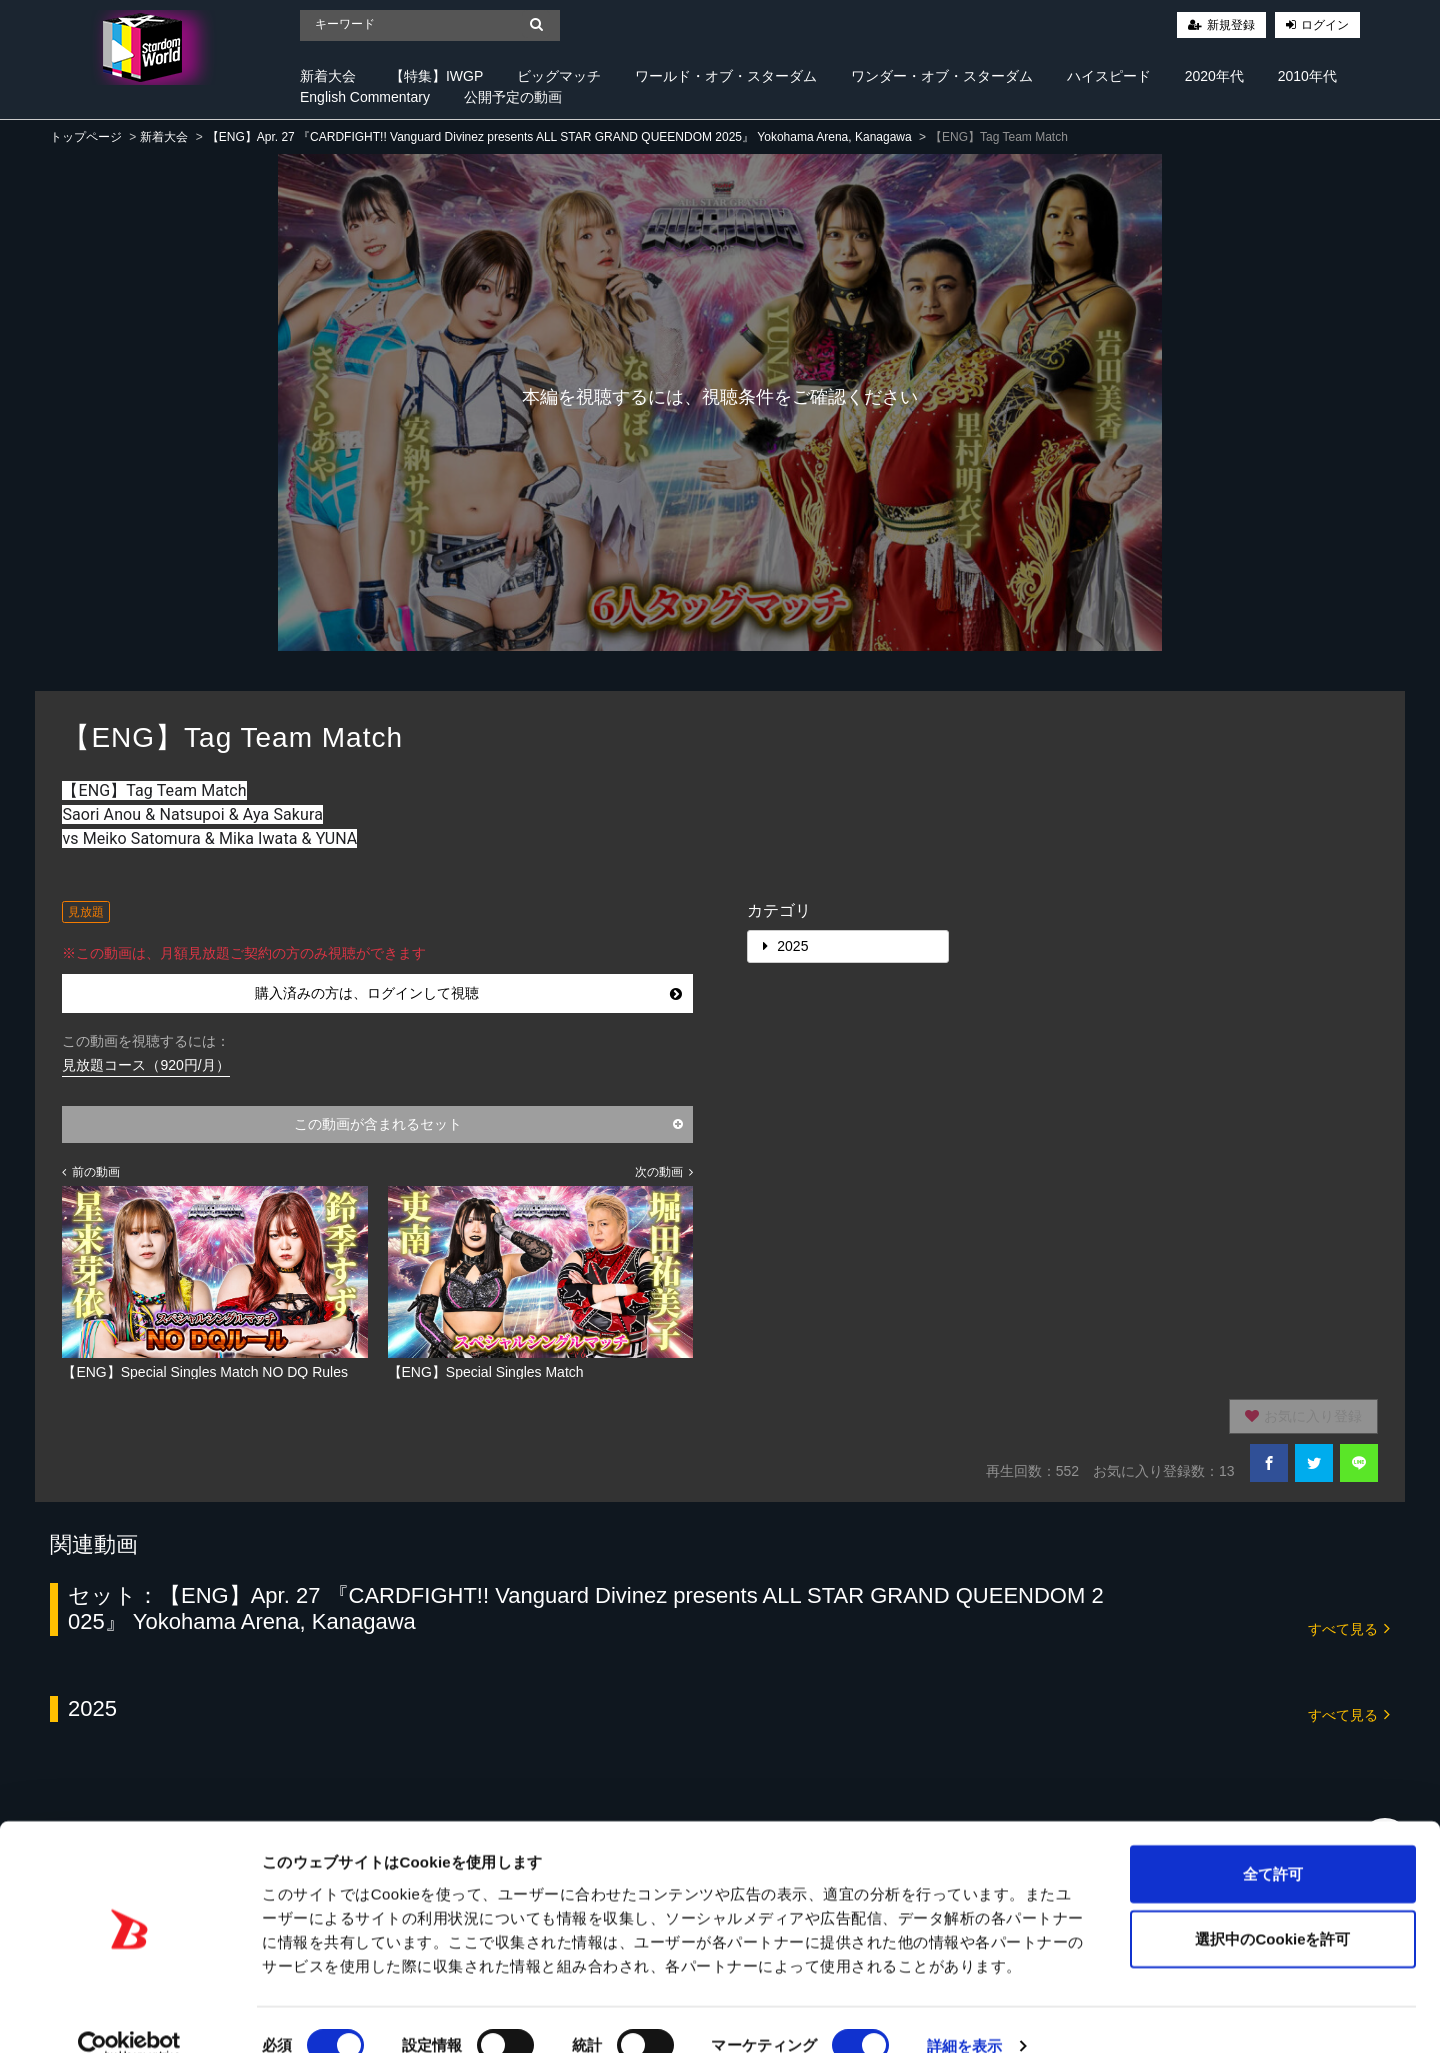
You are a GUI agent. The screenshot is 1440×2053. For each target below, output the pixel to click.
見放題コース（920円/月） (145, 1065)
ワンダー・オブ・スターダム (942, 76)
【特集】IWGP (436, 76)
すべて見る (1349, 1627)
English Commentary (365, 97)
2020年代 (1214, 76)
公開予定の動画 (513, 97)
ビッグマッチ (559, 76)
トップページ (86, 137)
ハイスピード (1109, 76)
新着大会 (328, 76)
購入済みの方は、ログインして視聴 (468, 993)
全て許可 (1273, 1840)
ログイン (1325, 25)
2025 (785, 946)
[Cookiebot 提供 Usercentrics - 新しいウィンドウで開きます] (129, 2014)
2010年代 (1307, 76)
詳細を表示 (965, 2013)
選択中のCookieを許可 (1272, 1906)
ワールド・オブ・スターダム (726, 76)
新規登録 (1231, 25)
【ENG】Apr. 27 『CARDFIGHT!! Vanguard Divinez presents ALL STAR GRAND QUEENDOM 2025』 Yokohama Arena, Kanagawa (559, 137)
